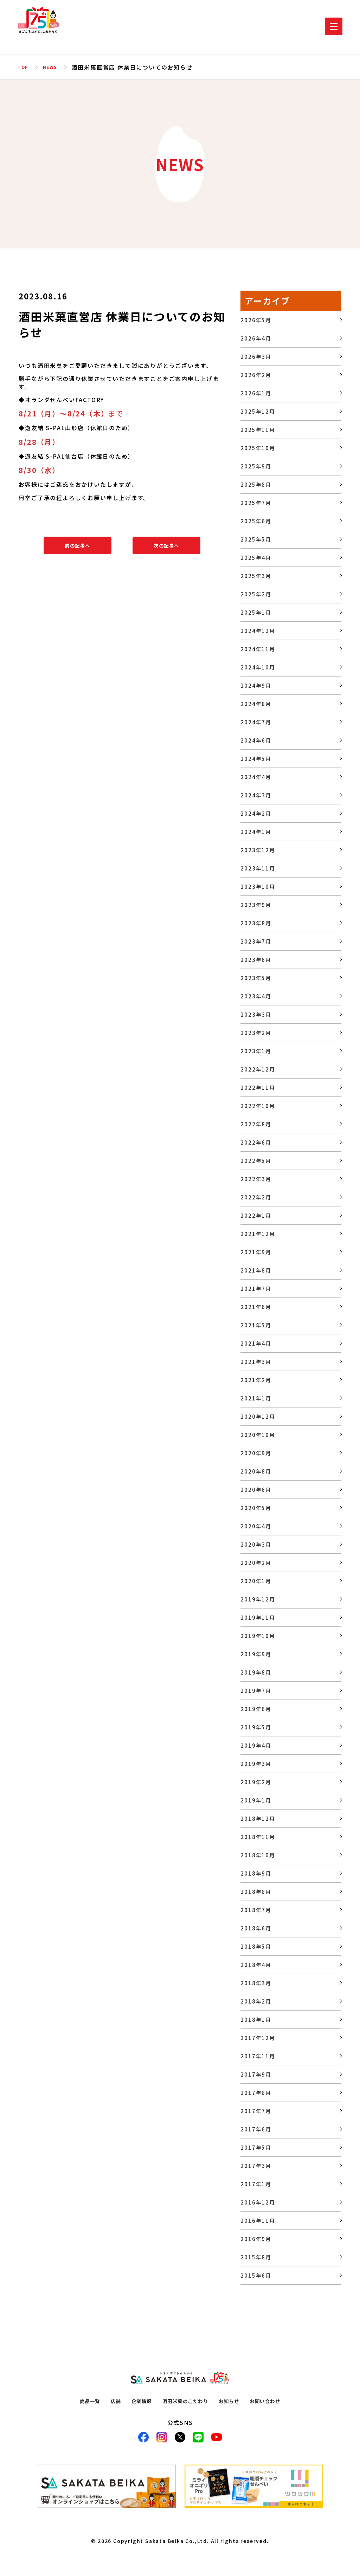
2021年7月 (255, 1288)
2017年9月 (255, 2074)
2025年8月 (255, 484)
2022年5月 (255, 1160)
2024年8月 (255, 703)
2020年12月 (257, 1416)
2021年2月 (255, 1380)
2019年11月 (257, 1617)
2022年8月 (255, 1124)
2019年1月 (255, 1800)
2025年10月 (257, 448)
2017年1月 (255, 2184)
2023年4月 (255, 996)
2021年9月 (255, 1252)
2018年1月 (255, 2019)
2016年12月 (257, 2202)
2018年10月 (257, 1855)
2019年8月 (255, 1672)
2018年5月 (255, 1946)
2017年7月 (255, 2111)
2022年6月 (255, 1142)
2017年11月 (257, 2056)
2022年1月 (255, 1215)
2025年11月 (257, 429)
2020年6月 (255, 1489)
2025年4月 (255, 557)
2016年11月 (257, 2220)
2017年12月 (257, 2037)
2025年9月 (255, 466)
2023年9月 (255, 904)
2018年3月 (255, 1983)
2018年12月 (257, 1818)
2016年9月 (255, 2238)
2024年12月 (257, 630)
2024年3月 (255, 795)
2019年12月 (257, 1599)
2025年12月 (257, 411)
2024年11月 (257, 649)
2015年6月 (255, 2275)
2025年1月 (255, 612)
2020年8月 (255, 1471)
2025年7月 (255, 502)
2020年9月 (255, 1453)
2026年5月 (255, 320)
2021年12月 (257, 1233)
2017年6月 (255, 2129)
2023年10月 (257, 886)
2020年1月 (255, 1581)
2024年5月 (255, 758)
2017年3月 (255, 2165)
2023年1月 (255, 1051)
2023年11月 (257, 868)
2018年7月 (255, 1910)
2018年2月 (255, 2001)
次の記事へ (166, 545)
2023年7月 (255, 941)
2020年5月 (255, 1508)
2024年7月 (255, 722)
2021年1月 (255, 1398)
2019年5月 (255, 1727)
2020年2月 (255, 1562)
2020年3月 (255, 1544)
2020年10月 (257, 1434)
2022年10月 (257, 1105)
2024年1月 (255, 831)
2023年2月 (255, 1032)
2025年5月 (255, 539)
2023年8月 (255, 923)
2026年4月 (255, 338)
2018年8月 (255, 1891)
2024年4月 (255, 777)
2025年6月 (255, 521)
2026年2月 (255, 374)
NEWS (54, 67)
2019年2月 (255, 1782)
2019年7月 (255, 1690)
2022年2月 (255, 1197)
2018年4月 (255, 1964)
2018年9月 (255, 1873)
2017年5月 (255, 2147)
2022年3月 (255, 1179)
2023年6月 (255, 959)
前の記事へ (77, 545)
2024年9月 (255, 685)
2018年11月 (257, 1836)
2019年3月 (255, 1763)
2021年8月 (255, 1270)
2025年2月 (255, 594)
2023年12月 (257, 850)
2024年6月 (255, 740)
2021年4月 (255, 1343)
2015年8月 (255, 2257)
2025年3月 (255, 576)
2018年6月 (255, 1928)
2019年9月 (255, 1654)
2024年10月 (257, 667)
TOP (24, 67)
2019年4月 (255, 1745)
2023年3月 (255, 1014)
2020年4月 (255, 1526)
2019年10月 (257, 1635)
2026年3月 (255, 356)
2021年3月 (255, 1361)
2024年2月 (255, 813)
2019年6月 (255, 1709)
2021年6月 (255, 1306)
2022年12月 (257, 1069)
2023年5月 (255, 978)
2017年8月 (255, 2092)
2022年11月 (257, 1087)
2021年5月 (255, 1325)
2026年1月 (255, 393)
